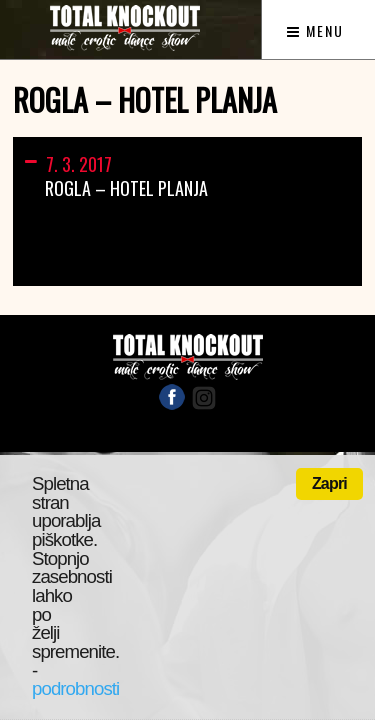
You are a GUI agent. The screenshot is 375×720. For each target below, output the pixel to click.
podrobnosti (75, 688)
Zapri (329, 483)
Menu (315, 30)
